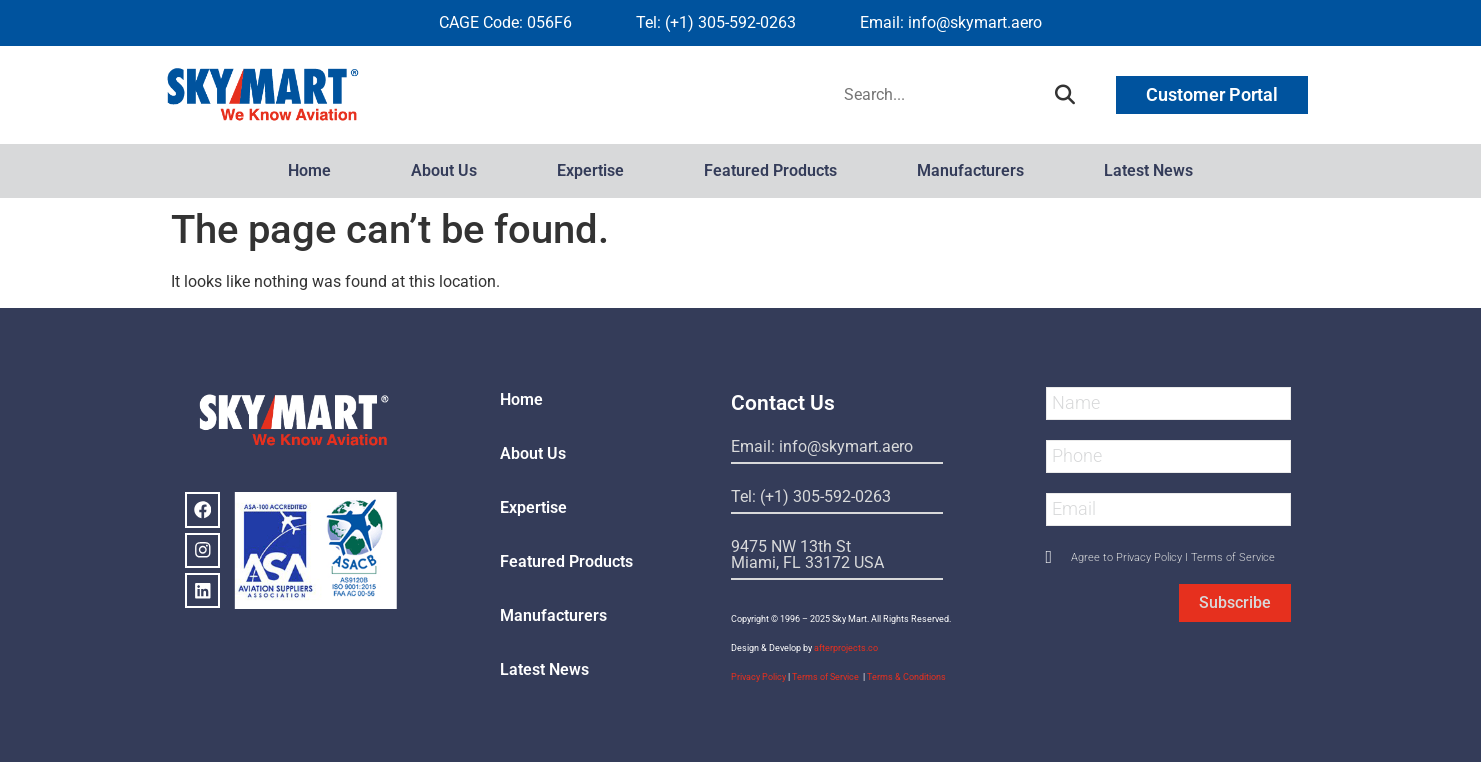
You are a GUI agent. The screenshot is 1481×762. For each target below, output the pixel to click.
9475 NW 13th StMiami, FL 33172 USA (807, 554)
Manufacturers (970, 170)
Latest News (1148, 170)
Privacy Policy (758, 677)
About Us (444, 170)
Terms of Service (826, 677)
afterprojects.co (846, 648)
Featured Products (770, 170)
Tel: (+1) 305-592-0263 (716, 22)
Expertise (590, 170)
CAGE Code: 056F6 (505, 22)
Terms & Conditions (906, 677)
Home (309, 170)
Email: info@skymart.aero (951, 22)
